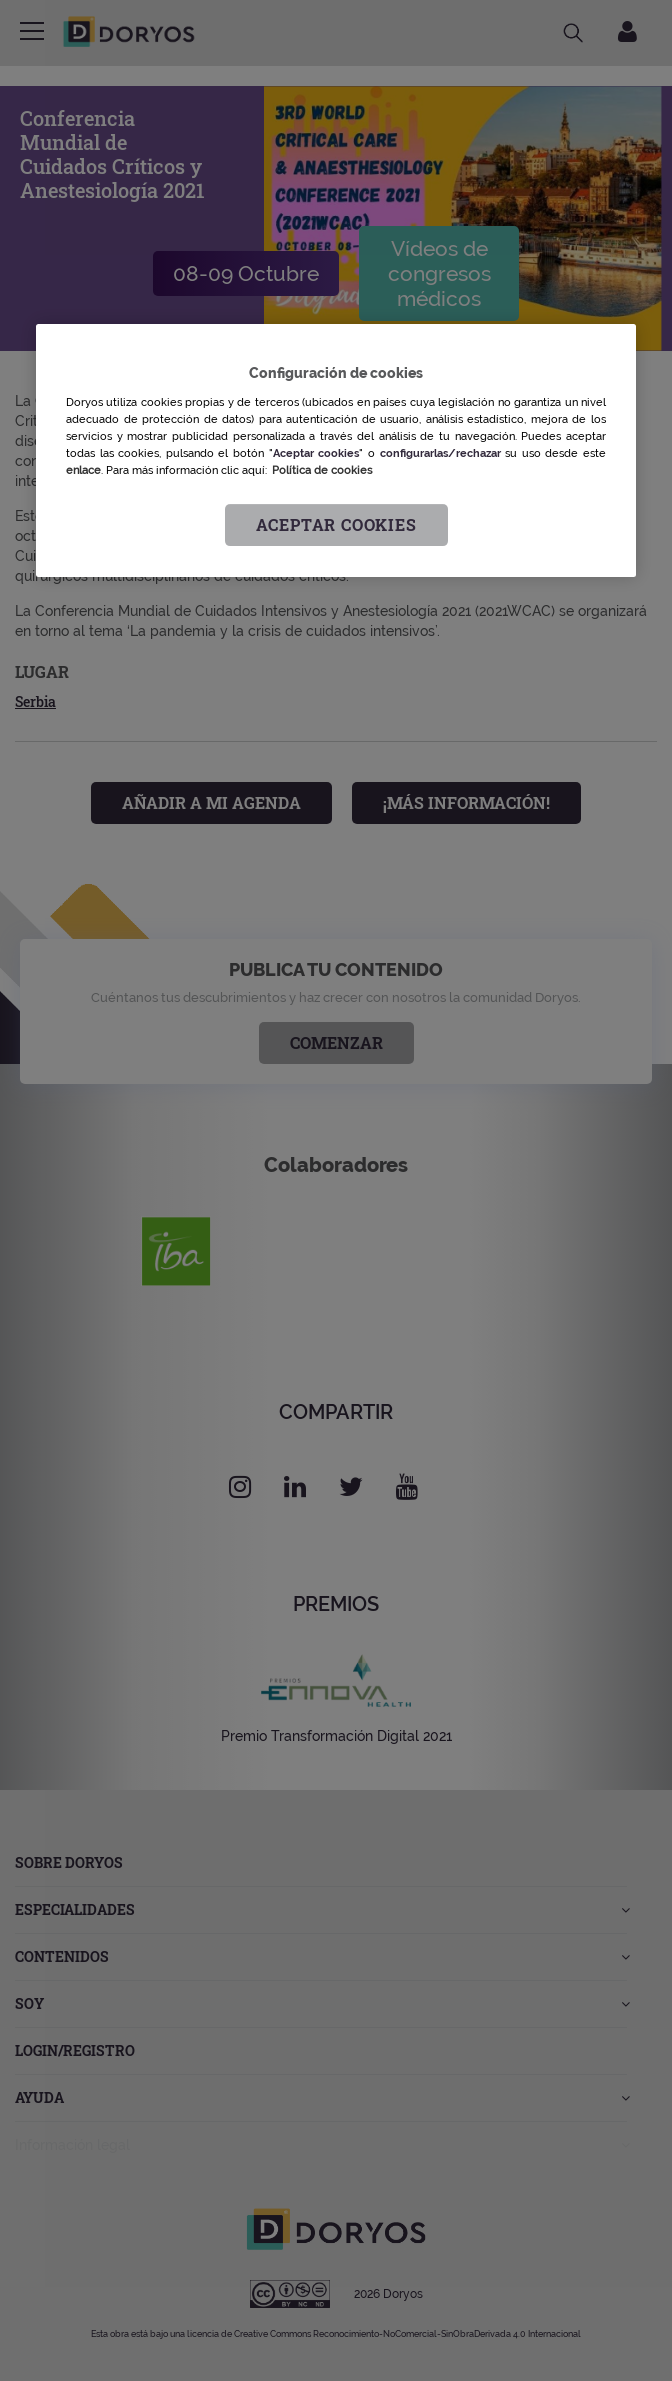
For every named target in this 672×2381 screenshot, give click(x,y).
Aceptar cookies (336, 524)
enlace (83, 470)
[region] (336, 450)
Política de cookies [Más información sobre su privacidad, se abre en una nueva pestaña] (322, 470)
